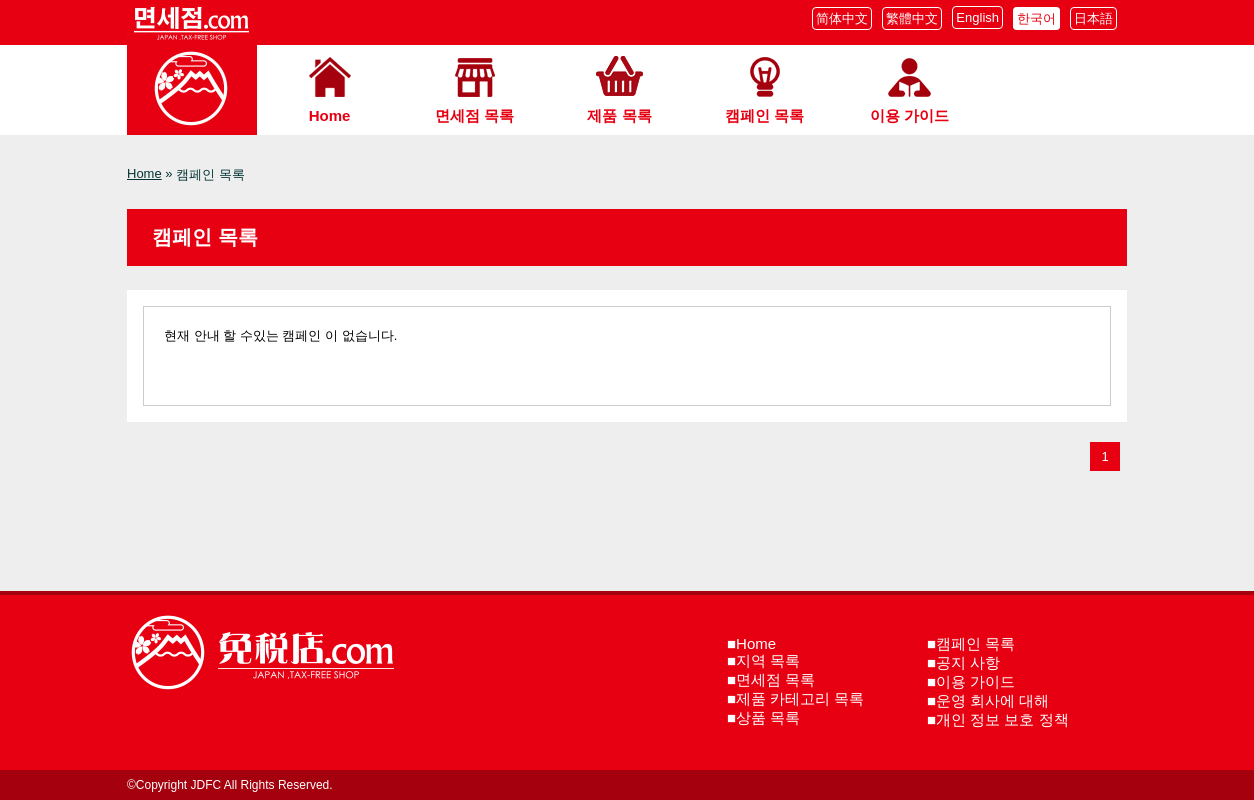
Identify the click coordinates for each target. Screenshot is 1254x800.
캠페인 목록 (764, 115)
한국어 (1036, 18)
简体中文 (842, 18)
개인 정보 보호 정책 (1002, 719)
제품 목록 (619, 115)
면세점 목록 (474, 115)
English (977, 17)
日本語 (1093, 18)
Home (330, 115)
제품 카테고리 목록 (800, 698)
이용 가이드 (909, 115)
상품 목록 (768, 717)
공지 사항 (968, 662)
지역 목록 (768, 660)
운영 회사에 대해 (992, 700)
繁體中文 (912, 18)
